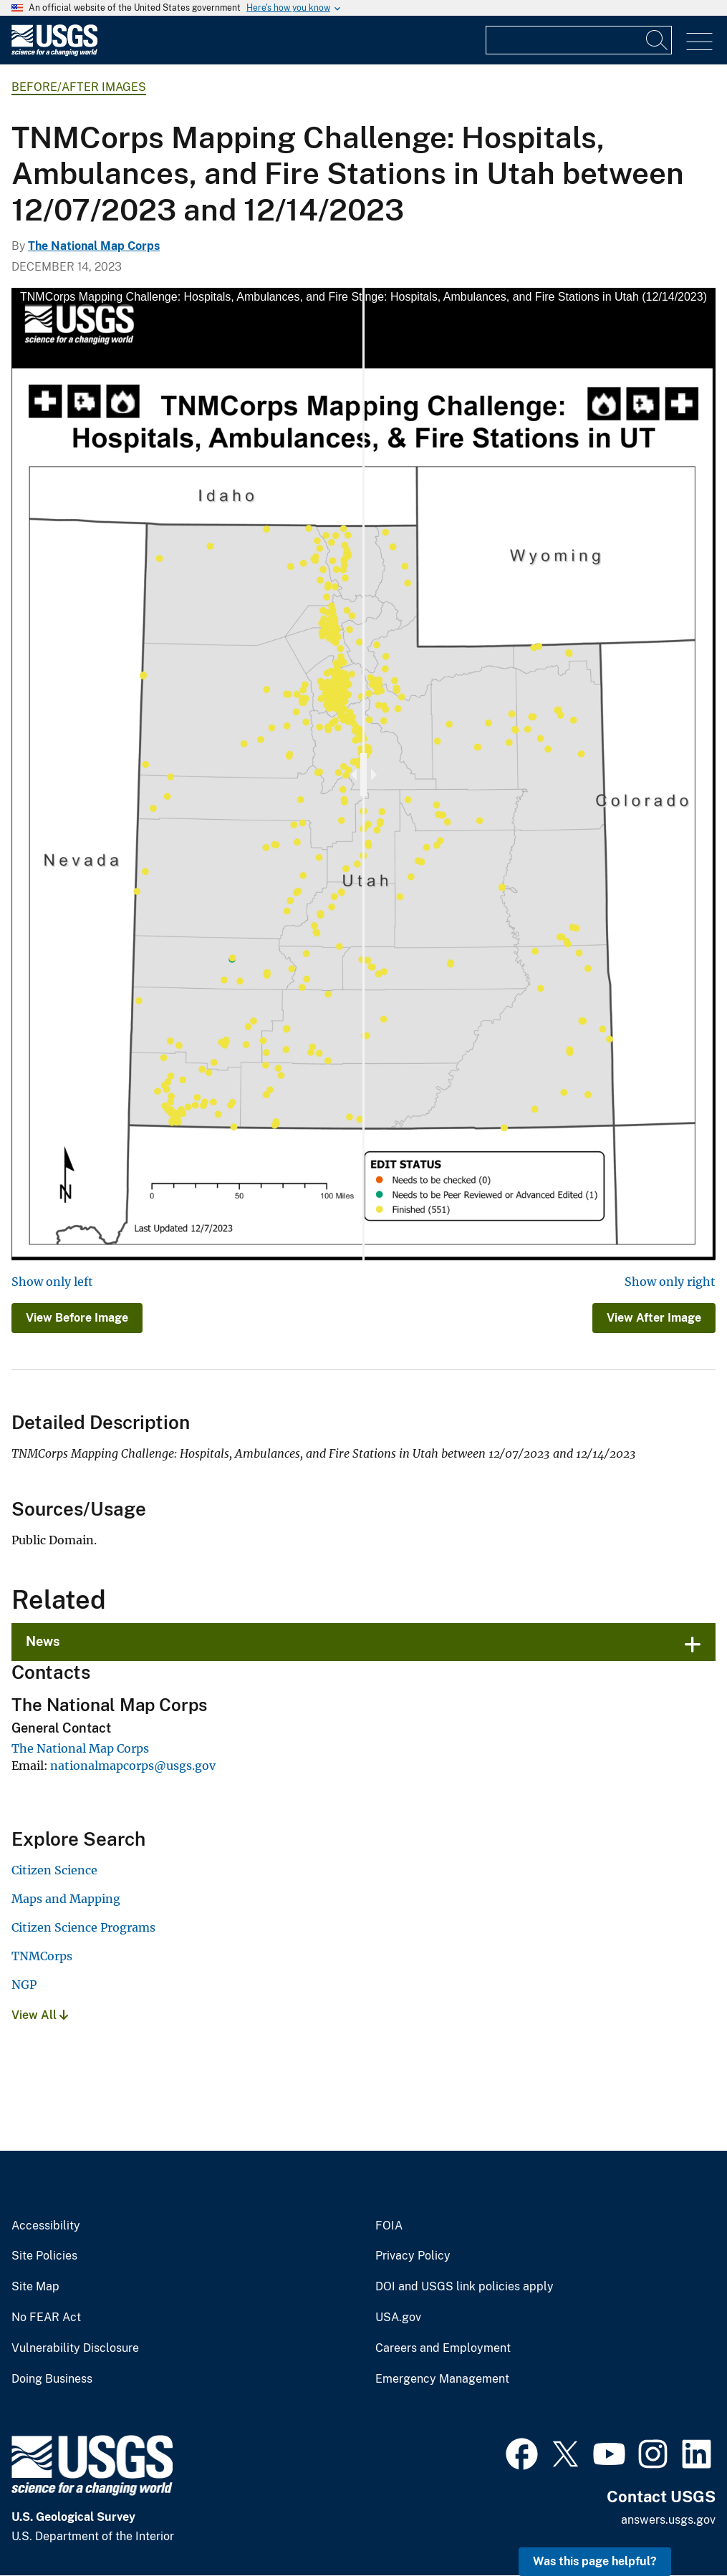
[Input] (579, 40)
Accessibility (45, 2225)
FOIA (389, 2225)
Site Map (35, 2286)
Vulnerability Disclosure (75, 2348)
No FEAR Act (46, 2317)
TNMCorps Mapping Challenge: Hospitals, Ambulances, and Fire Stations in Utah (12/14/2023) (466, 297)
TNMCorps (41, 1956)
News (43, 1641)
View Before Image (77, 1318)
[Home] (54, 52)
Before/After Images (78, 87)
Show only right (670, 1281)
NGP (24, 1984)
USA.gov (398, 2317)
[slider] (363, 774)
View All (39, 2015)
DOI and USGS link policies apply (464, 2286)
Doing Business (51, 2379)
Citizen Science (54, 1870)
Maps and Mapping (65, 1899)
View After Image (654, 1318)
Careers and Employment (443, 2348)
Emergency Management (442, 2379)
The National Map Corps (94, 246)
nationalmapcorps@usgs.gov (133, 1765)
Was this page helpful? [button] (595, 2561)
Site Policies (44, 2256)
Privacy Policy (413, 2256)
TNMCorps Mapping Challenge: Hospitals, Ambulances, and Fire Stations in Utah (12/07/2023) (260, 297)
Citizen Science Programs (83, 1927)
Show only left (52, 1281)
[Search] (657, 40)
